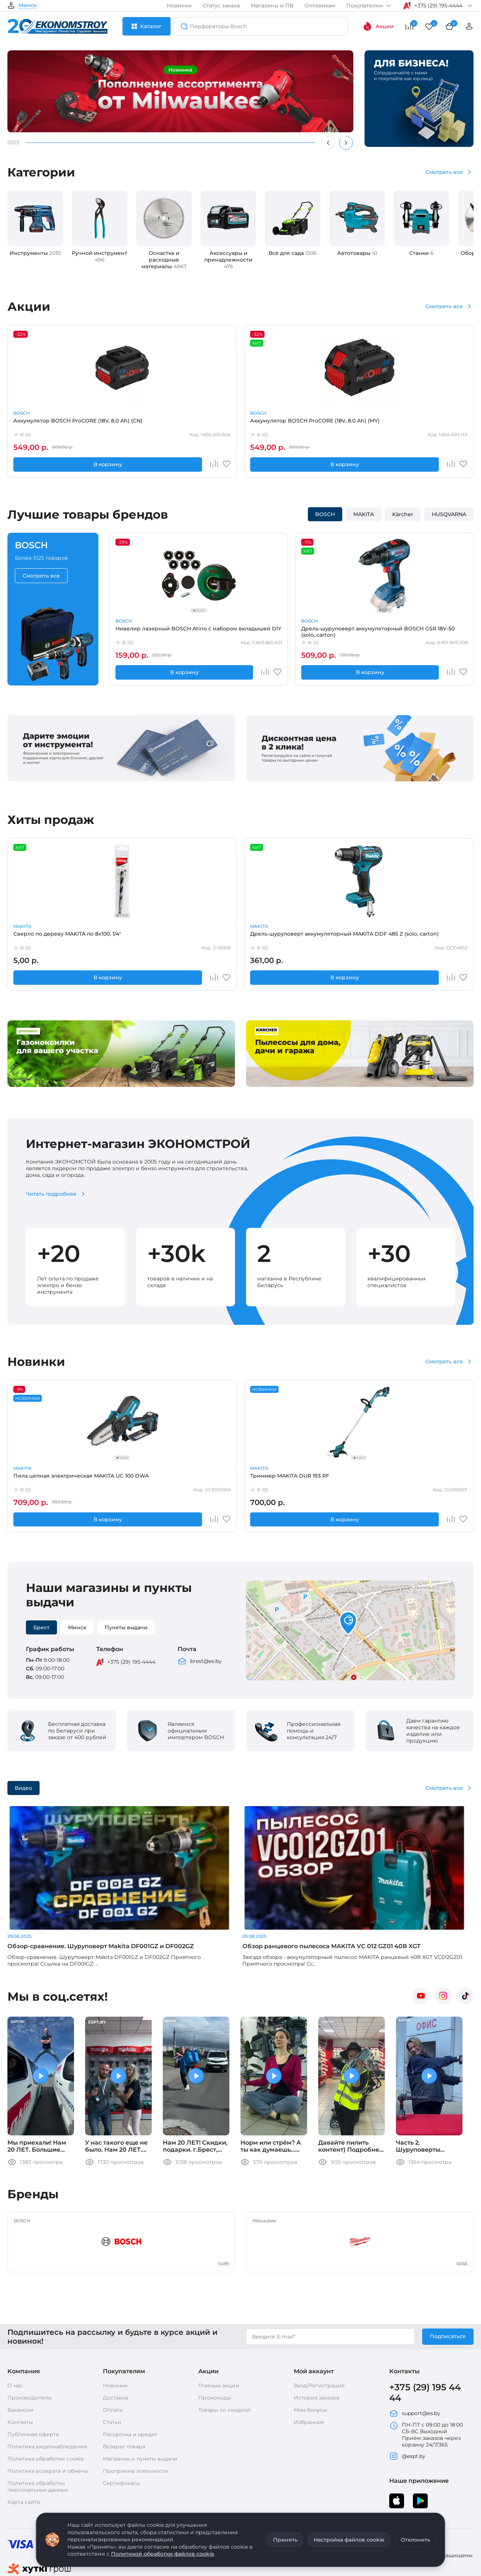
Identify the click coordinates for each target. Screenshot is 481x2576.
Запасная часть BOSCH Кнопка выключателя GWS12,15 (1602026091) (234, 936)
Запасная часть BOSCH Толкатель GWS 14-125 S (329, 936)
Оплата (112, 2353)
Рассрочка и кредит (130, 2377)
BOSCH (21, 413)
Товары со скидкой (224, 2353)
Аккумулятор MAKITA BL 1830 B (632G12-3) (236, 423)
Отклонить (415, 2539)
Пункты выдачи (126, 1627)
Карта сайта (23, 2445)
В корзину (37, 464)
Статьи (112, 2365)
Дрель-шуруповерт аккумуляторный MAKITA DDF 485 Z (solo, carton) (142, 936)
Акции (378, 26)
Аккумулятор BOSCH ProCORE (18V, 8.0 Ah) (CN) (48, 423)
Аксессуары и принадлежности (228, 260)
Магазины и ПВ (272, 5)
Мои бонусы (310, 2353)
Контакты (20, 2365)
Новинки (179, 5)
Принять (285, 2539)
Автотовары (357, 253)
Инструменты (35, 253)
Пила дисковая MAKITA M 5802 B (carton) (238, 1478)
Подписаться (448, 2280)
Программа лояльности (135, 2414)
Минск (27, 6)
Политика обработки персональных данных (37, 2430)
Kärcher (402, 514)
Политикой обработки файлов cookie (162, 2553)
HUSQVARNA (449, 514)
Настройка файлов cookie (349, 2539)
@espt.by (407, 2399)
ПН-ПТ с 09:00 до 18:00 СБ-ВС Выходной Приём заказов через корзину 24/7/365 (426, 2378)
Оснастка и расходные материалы (163, 260)
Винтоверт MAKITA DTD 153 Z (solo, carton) (429, 423)
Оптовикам (320, 5)
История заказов (317, 2341)
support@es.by (414, 2357)
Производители (29, 2341)
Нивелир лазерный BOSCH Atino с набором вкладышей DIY (148, 631)
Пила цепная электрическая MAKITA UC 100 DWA (49, 1478)
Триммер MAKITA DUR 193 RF (143, 1478)
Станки (421, 253)
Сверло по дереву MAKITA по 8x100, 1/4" (49, 936)
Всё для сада (293, 253)
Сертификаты (121, 2426)
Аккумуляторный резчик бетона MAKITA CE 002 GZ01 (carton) (334, 423)
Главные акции (218, 2329)
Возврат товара (124, 2390)
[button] (348, 1624)
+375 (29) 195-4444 (131, 1662)
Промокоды (214, 2341)
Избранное (309, 2365)
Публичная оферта (33, 2377)
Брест (41, 1627)
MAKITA (212, 413)
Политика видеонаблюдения (47, 2390)
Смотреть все (444, 172)
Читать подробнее (51, 1194)
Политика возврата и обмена (47, 2414)
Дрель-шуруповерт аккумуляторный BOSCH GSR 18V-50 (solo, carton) (242, 631)
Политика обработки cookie (45, 2402)
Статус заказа (221, 5)
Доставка (115, 2341)
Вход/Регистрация (319, 2329)
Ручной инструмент (99, 256)
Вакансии (20, 2353)
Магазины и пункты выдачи (140, 2402)
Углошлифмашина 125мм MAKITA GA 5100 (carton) (426, 1478)
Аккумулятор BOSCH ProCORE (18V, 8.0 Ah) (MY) (143, 423)
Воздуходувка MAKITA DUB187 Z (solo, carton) (328, 1478)
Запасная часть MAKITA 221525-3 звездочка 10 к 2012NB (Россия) (424, 936)
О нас (15, 2329)
